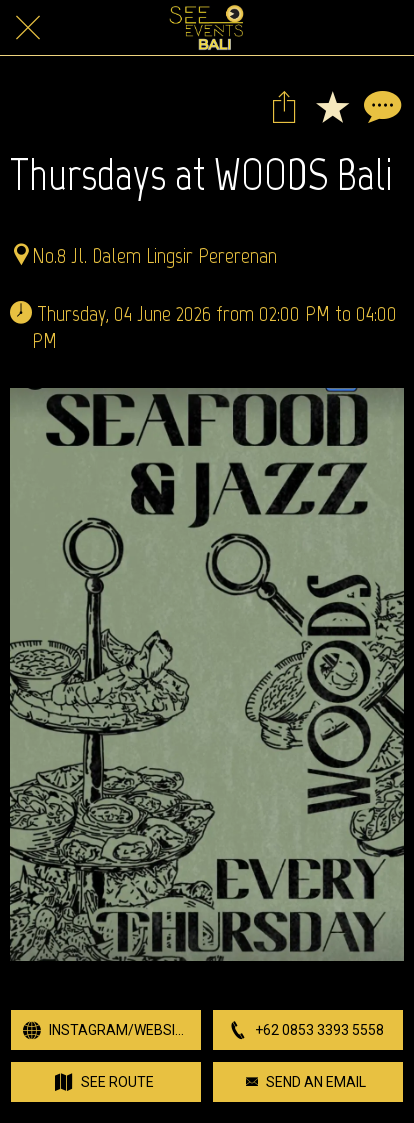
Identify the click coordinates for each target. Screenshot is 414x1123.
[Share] (284, 106)
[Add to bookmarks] (332, 106)
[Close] (28, 28)
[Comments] (380, 106)
